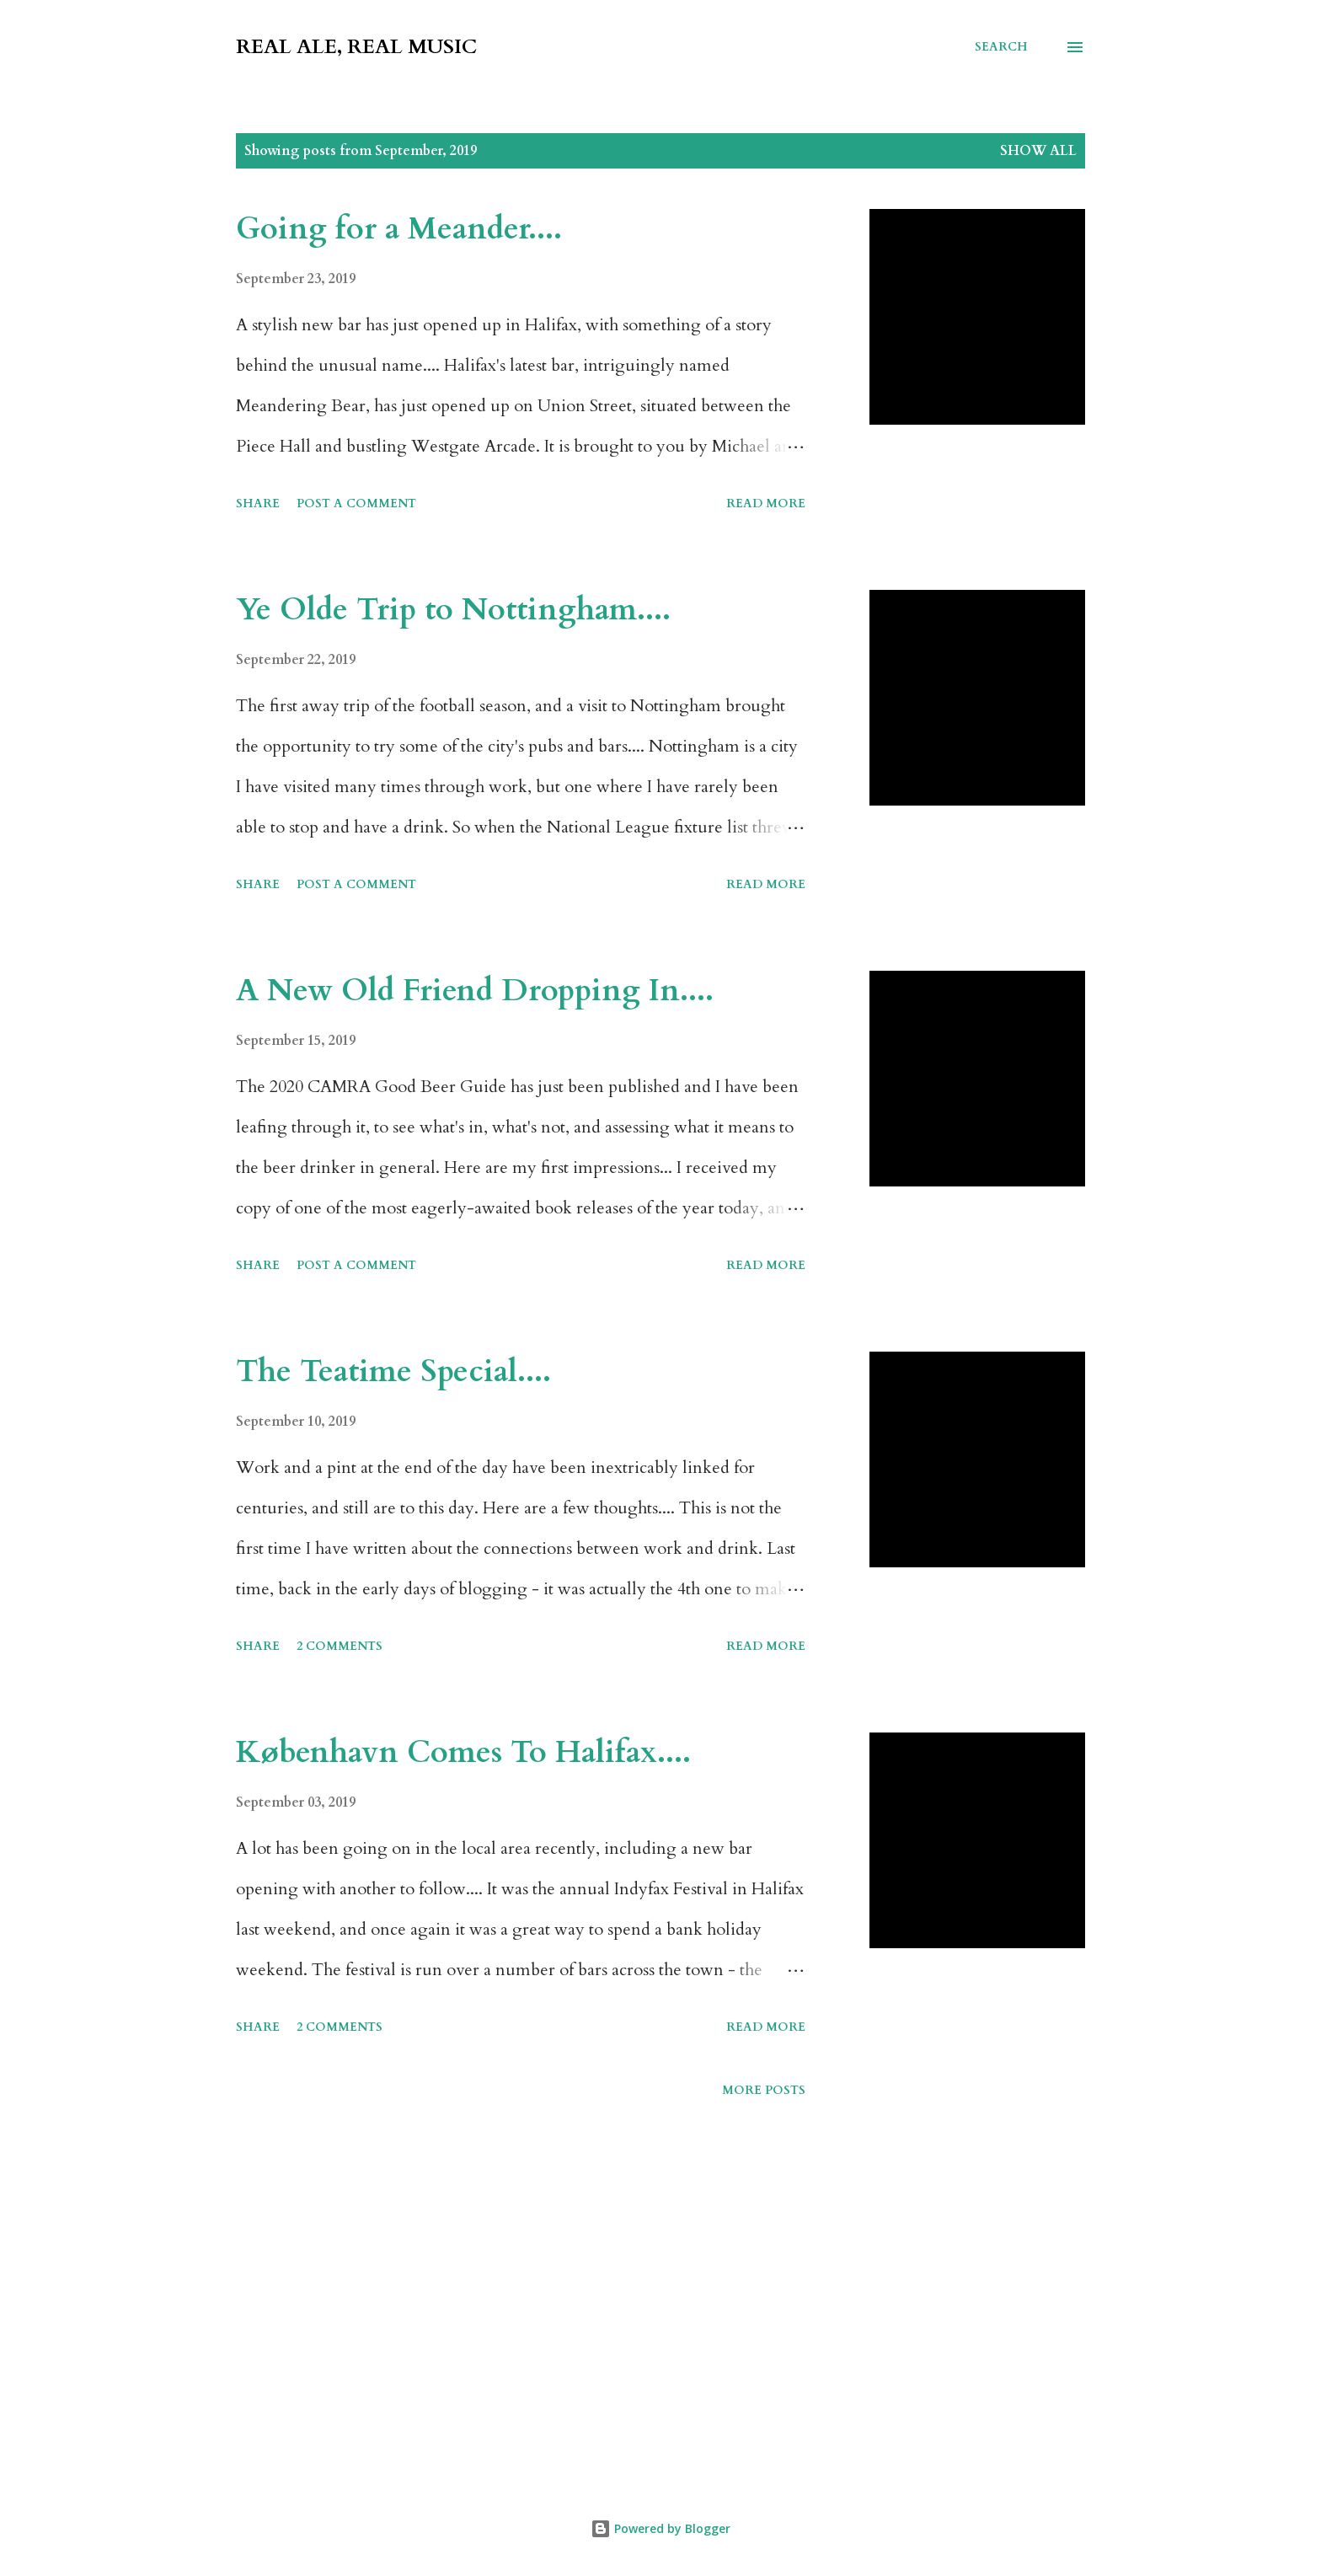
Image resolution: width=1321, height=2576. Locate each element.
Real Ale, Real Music (356, 47)
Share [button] (258, 503)
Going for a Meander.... (399, 228)
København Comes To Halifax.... (463, 1752)
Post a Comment (356, 503)
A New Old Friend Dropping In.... (475, 990)
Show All (1038, 151)
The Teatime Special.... (393, 1371)
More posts (763, 2090)
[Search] (1001, 47)
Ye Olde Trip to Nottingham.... (453, 609)
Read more (765, 503)
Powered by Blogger (660, 2528)
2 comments (339, 1646)
